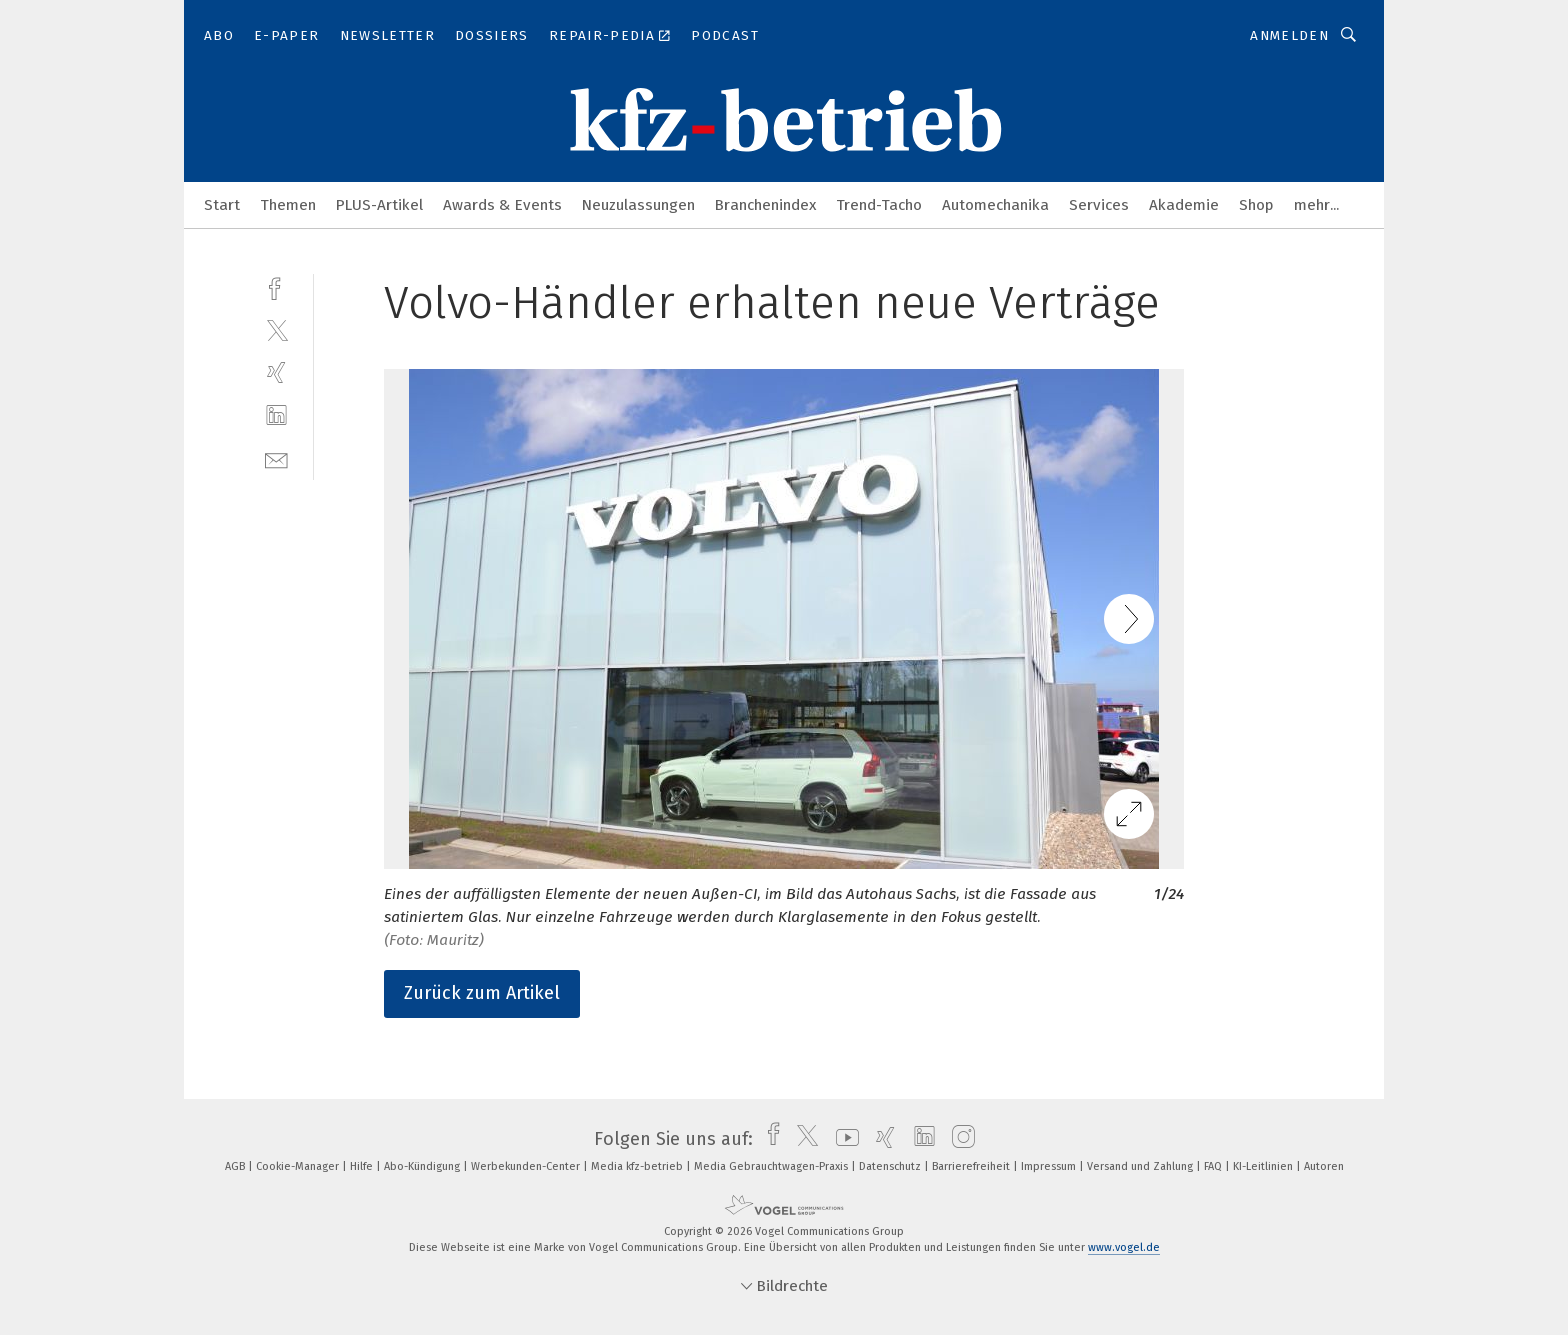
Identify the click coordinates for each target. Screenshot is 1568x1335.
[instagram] (958, 1139)
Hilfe (363, 1166)
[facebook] (276, 286)
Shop (1256, 205)
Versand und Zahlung (1141, 1166)
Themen (288, 205)
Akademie (1184, 205)
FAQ (1214, 1166)
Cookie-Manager (299, 1166)
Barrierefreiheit (972, 1166)
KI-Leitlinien (1264, 1166)
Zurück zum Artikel (482, 993)
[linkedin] (276, 415)
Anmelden (1289, 35)
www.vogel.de (1124, 1247)
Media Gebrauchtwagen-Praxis (772, 1166)
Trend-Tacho (879, 205)
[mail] (276, 458)
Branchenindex (765, 205)
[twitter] (276, 329)
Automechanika (995, 205)
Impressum (1050, 1166)
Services (1099, 205)
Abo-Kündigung (423, 1166)
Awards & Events (502, 205)
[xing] (276, 372)
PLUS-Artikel (379, 205)
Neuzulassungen (638, 205)
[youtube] (842, 1139)
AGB (236, 1166)
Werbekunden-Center (527, 1166)
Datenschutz (891, 1166)
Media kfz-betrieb (638, 1166)
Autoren (1324, 1166)
